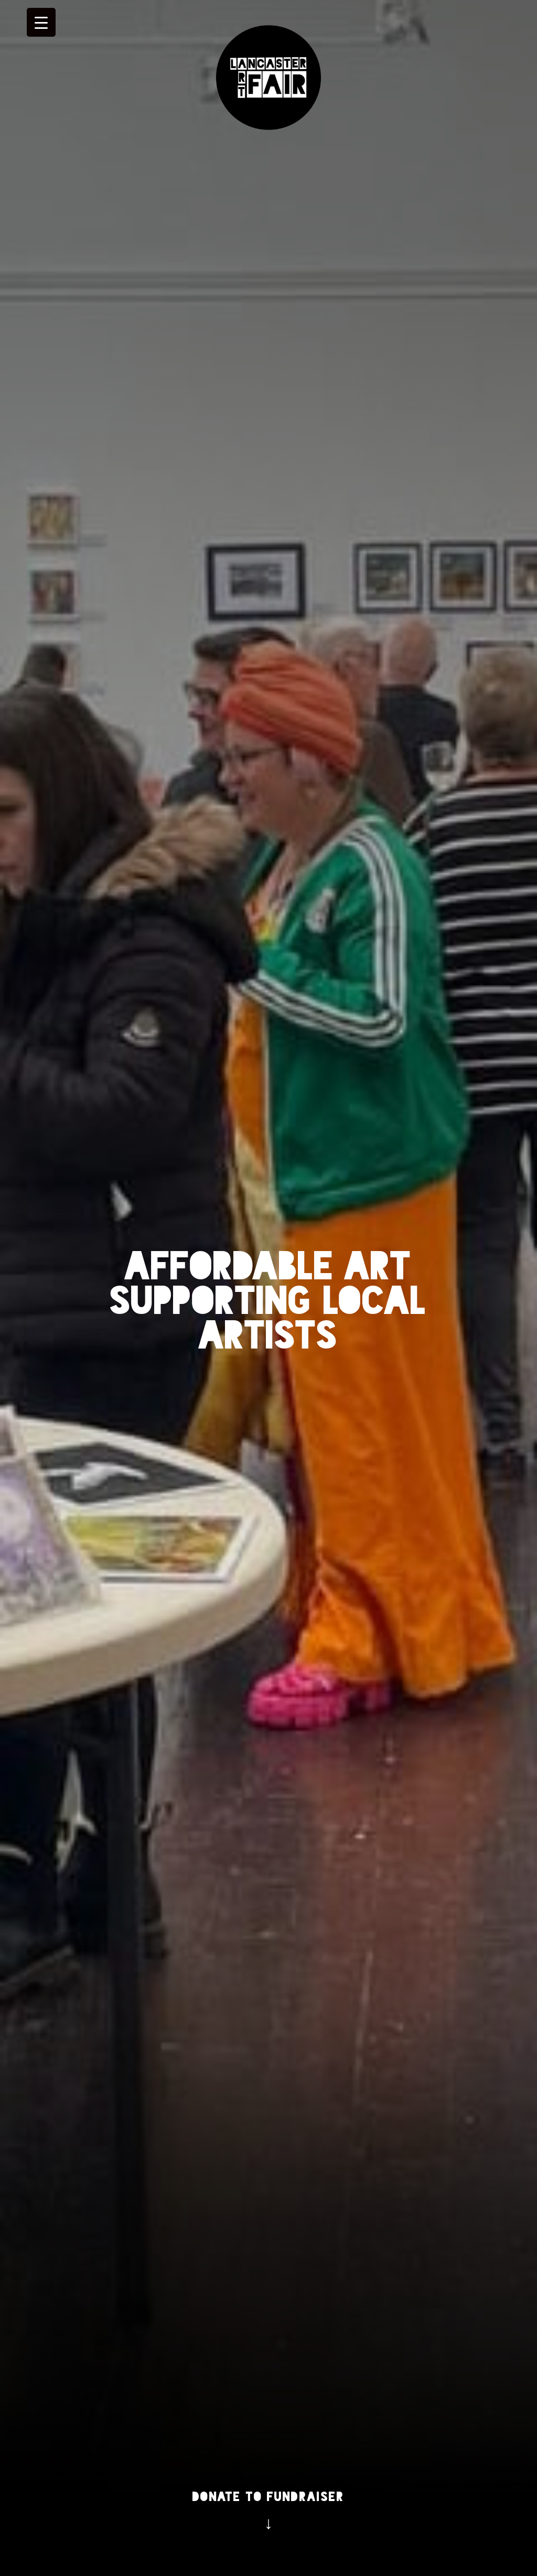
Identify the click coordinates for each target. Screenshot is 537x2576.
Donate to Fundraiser (268, 2497)
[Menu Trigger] (41, 22)
